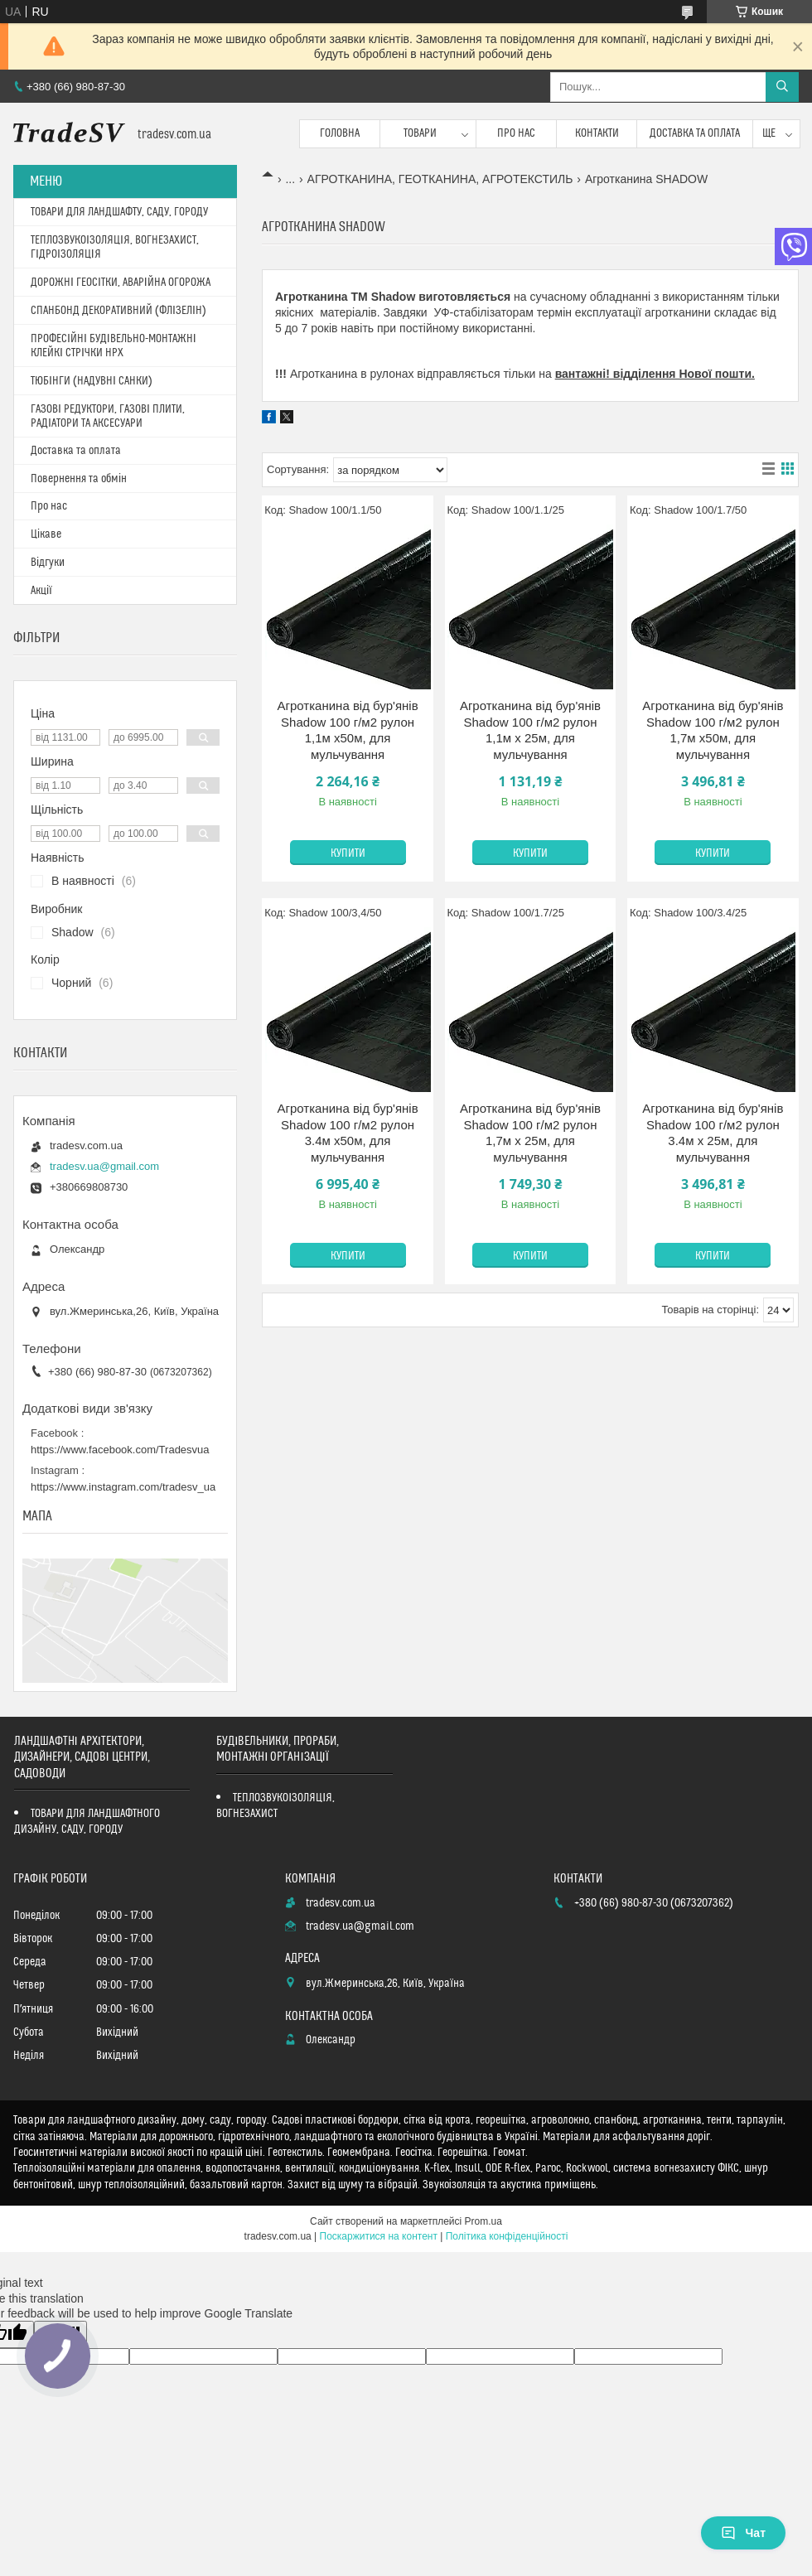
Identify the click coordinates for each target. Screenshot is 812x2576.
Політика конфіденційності (507, 2236)
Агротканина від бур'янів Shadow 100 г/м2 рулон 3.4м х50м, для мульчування (348, 1132)
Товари (420, 133)
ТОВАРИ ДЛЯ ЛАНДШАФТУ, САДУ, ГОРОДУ (119, 212)
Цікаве (46, 534)
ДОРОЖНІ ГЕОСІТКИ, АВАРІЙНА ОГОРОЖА (120, 282)
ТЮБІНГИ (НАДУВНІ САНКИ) (91, 381)
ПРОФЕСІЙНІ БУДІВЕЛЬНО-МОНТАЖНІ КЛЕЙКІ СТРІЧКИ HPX (113, 346)
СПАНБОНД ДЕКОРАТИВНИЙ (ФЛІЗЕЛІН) (118, 310)
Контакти (597, 133)
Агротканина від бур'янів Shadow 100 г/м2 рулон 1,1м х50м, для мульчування (348, 729)
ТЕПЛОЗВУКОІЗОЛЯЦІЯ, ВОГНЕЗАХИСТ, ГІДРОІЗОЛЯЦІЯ (115, 247)
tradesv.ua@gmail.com (104, 1166)
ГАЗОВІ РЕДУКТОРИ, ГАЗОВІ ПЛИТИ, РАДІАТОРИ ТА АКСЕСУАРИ (108, 416)
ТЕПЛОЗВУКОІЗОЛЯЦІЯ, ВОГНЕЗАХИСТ (275, 1805)
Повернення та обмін (79, 479)
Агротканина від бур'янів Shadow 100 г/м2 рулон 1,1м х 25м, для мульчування (530, 729)
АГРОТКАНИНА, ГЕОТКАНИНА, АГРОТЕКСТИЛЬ (440, 179)
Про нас (516, 133)
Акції (41, 590)
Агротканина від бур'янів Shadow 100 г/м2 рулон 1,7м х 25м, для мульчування (530, 1132)
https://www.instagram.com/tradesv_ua (123, 1487)
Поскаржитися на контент (378, 2236)
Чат (743, 2532)
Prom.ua (483, 2221)
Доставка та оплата (695, 133)
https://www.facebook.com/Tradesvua (120, 1449)
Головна (340, 133)
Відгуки (48, 562)
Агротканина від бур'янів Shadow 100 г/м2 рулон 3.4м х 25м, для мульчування (712, 1132)
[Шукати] (782, 87)
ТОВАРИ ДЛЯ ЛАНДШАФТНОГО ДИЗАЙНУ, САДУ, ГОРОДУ (87, 1821)
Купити (348, 853)
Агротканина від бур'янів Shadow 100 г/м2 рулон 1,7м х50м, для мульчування (712, 729)
